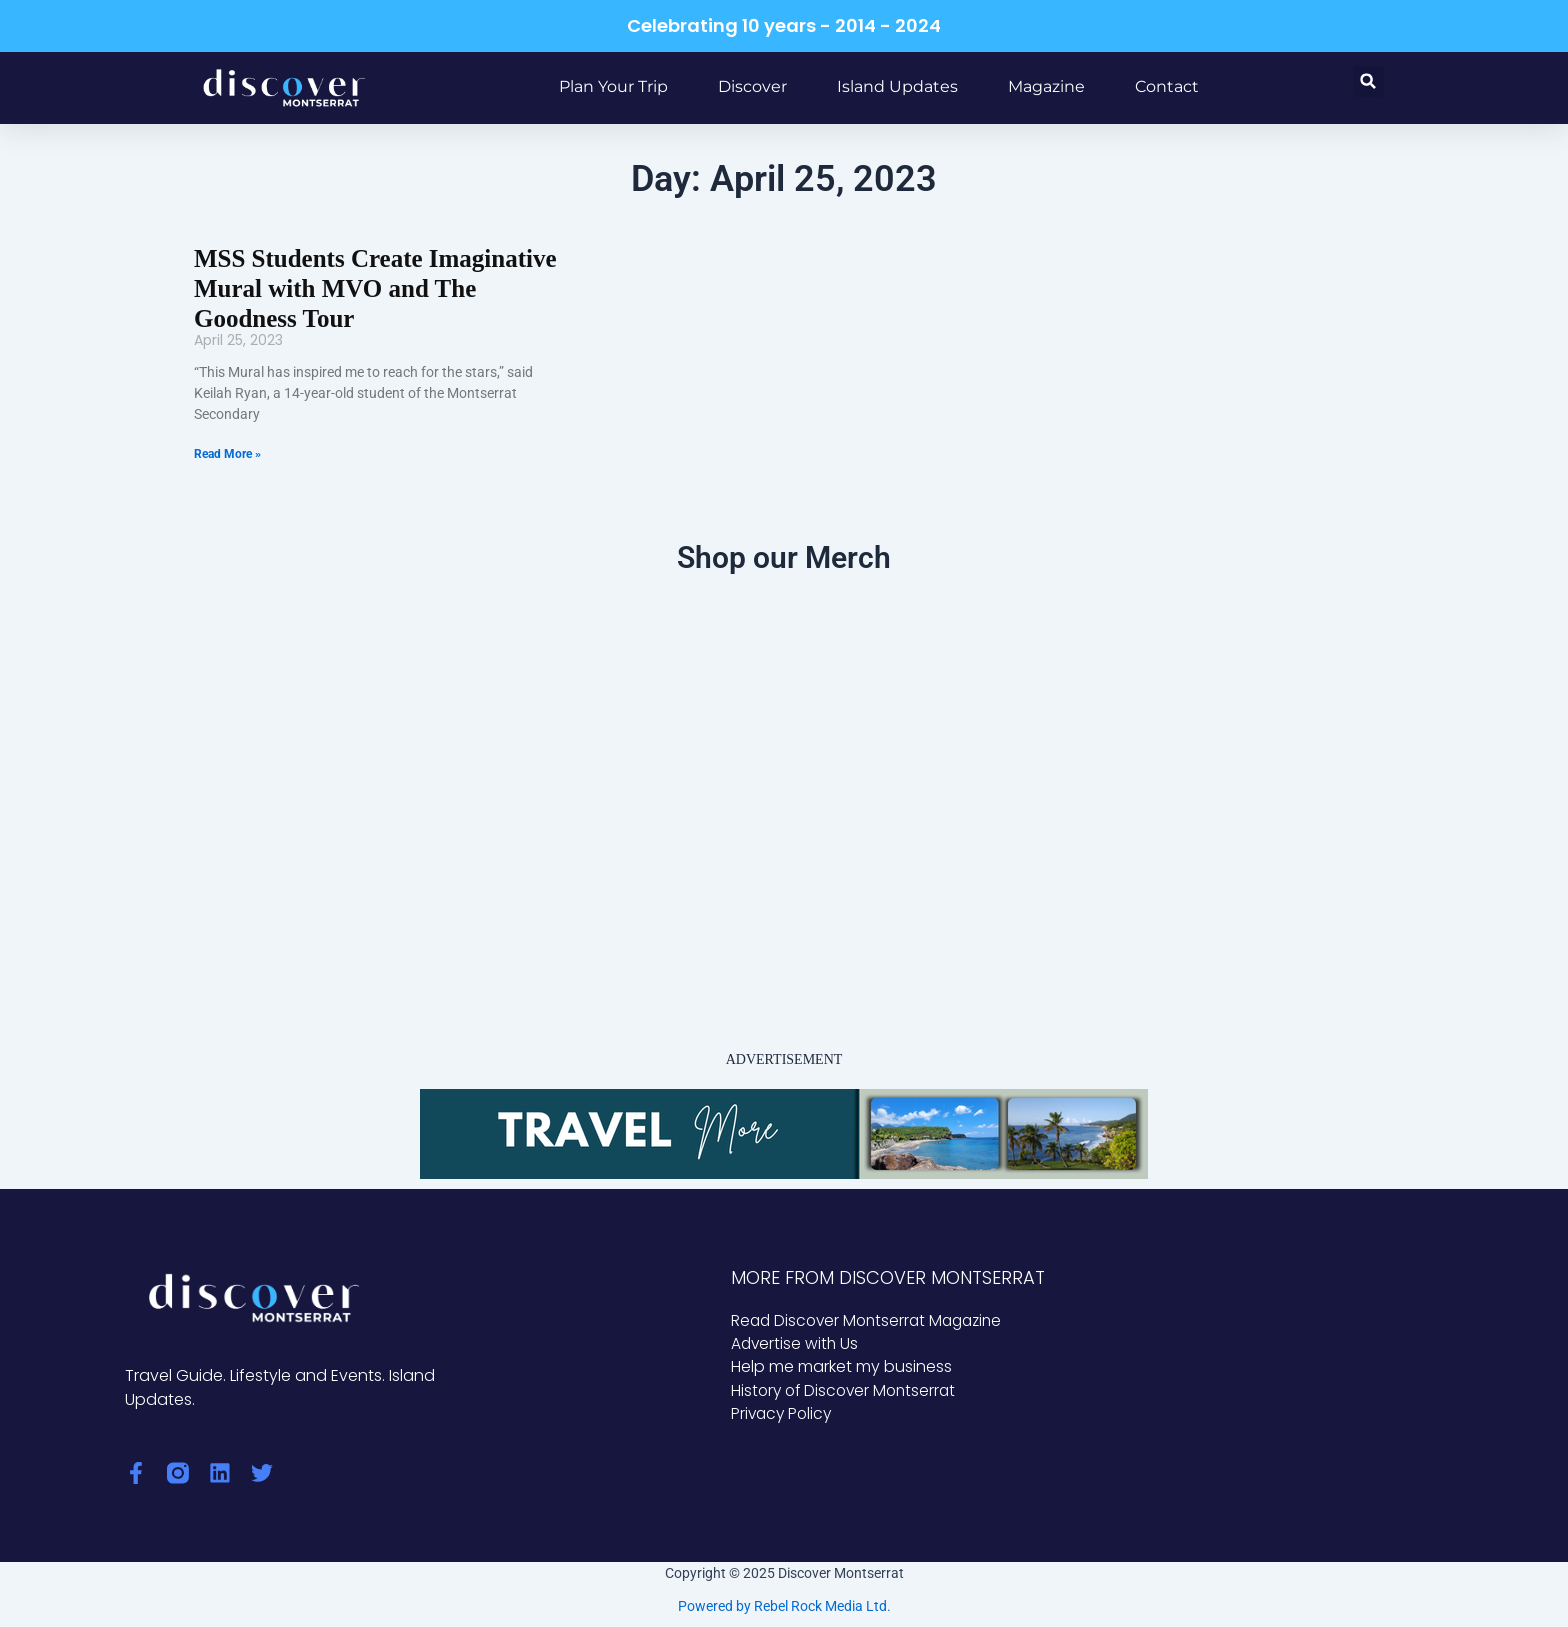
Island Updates (897, 86)
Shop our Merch (784, 554)
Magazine (1046, 86)
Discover (752, 86)
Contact (1167, 86)
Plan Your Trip (613, 86)
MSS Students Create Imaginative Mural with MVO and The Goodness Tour (368, 287)
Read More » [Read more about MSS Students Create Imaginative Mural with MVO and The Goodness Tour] (227, 451)
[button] (1368, 81)
